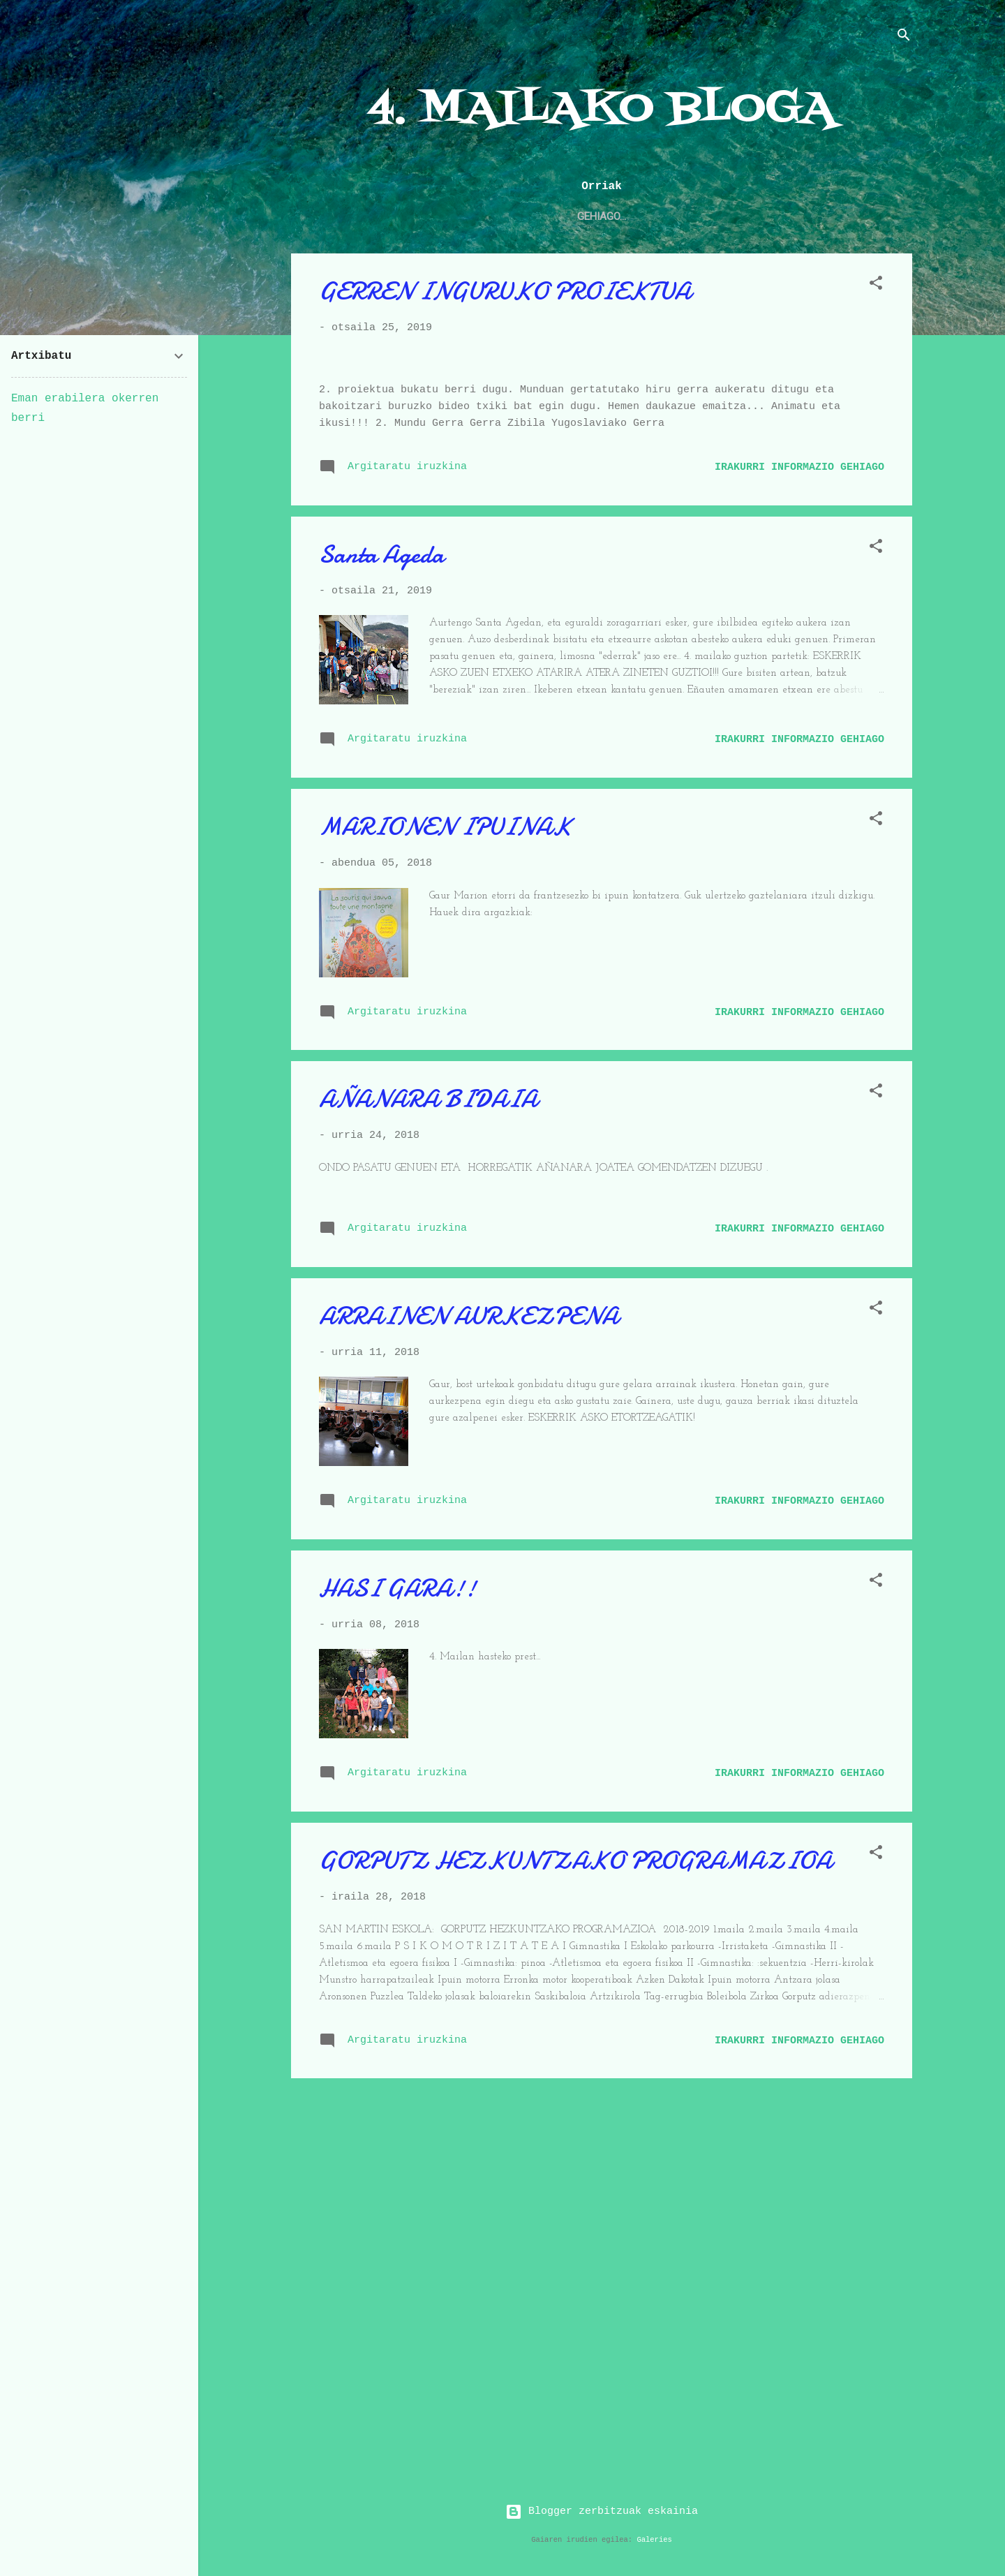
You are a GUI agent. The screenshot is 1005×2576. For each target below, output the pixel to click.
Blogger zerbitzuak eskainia (601, 2511)
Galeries (653, 2540)
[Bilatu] (903, 38)
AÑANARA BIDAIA (428, 1461)
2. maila (625, 216)
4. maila (368, 216)
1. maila (555, 216)
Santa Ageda (381, 916)
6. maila (835, 216)
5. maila (765, 216)
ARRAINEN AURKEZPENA (468, 1678)
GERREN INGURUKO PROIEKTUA (505, 294)
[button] (876, 288)
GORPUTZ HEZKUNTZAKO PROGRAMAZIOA (575, 2222)
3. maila (695, 216)
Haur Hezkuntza (461, 216)
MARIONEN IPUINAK (445, 1188)
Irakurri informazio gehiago (799, 829)
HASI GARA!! (397, 1950)
